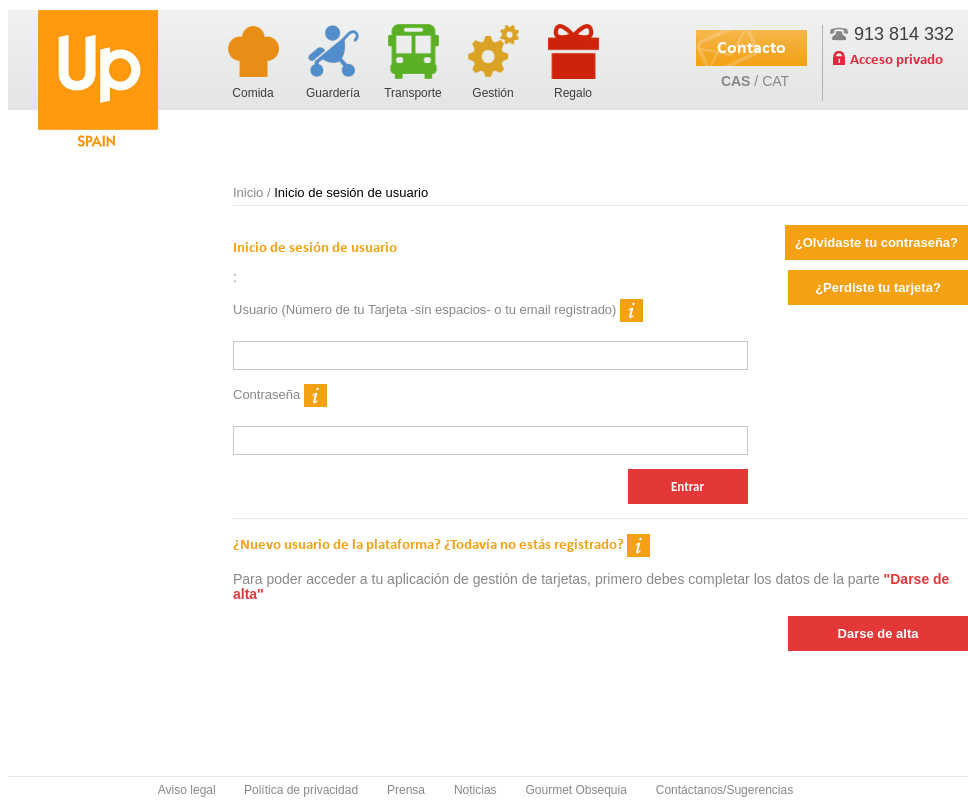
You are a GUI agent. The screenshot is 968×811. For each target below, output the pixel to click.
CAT (775, 81)
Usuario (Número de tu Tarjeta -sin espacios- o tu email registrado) (438, 310)
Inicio (248, 192)
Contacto (751, 47)
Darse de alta (878, 633)
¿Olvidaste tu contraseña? (876, 242)
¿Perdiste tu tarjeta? (878, 287)
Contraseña (280, 395)
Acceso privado (896, 59)
